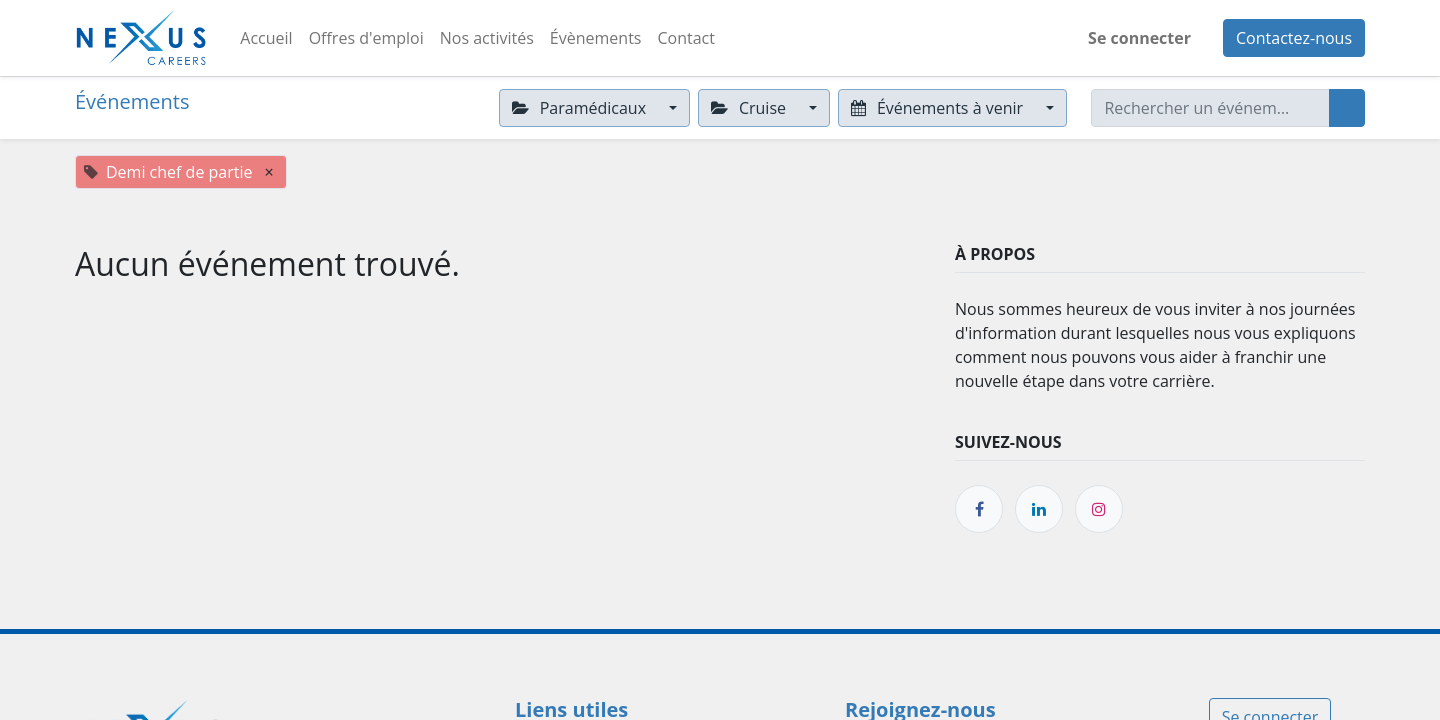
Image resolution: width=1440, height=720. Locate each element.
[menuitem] (266, 38)
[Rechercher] (1347, 108)
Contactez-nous (1294, 38)
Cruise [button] (750, 108)
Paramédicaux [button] (581, 108)
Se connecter (1139, 38)
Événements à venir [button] (939, 108)
